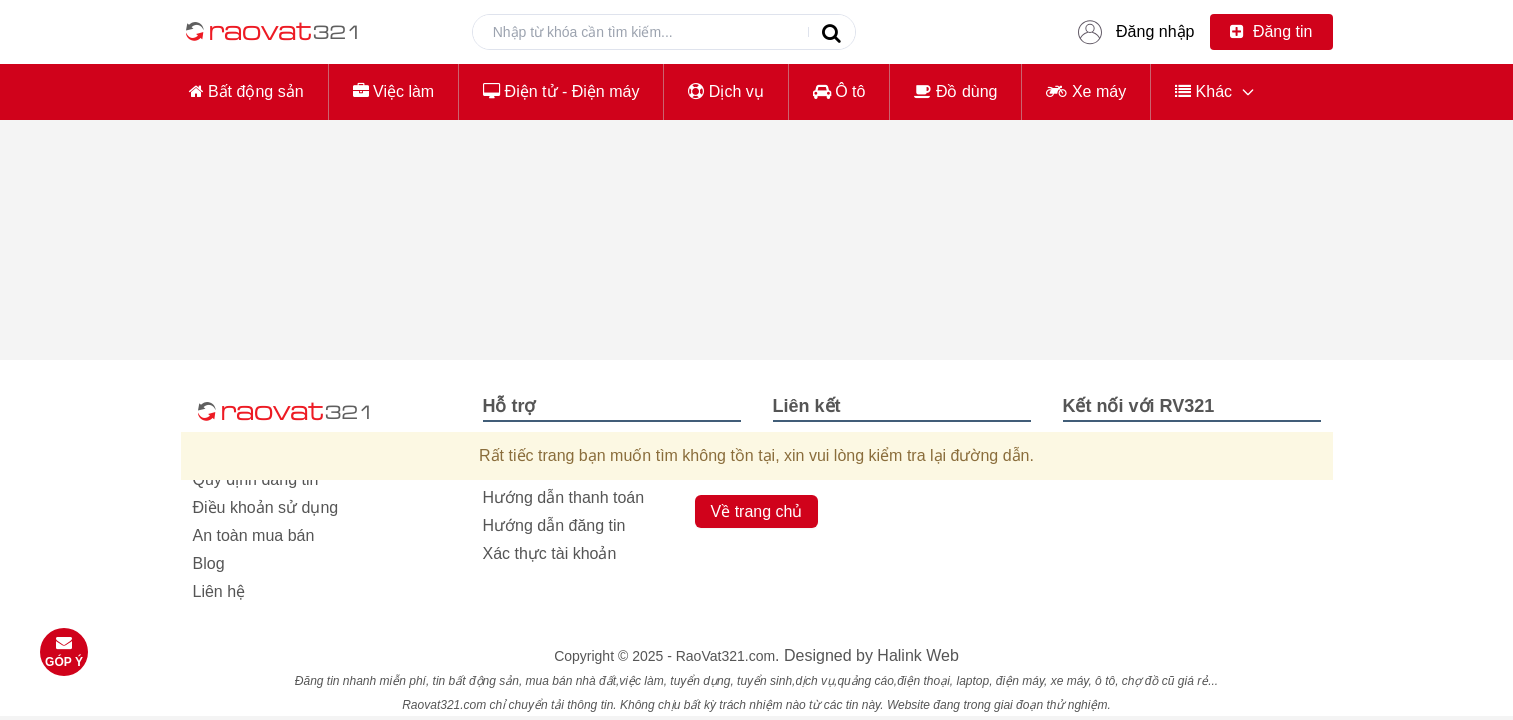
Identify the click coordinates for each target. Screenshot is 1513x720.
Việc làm (394, 91)
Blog (209, 563)
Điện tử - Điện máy (561, 91)
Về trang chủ (757, 511)
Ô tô (839, 91)
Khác (1203, 91)
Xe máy (1086, 91)
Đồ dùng (955, 91)
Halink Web (918, 655)
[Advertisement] (757, 276)
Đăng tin (1271, 31)
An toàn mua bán (254, 535)
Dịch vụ (725, 91)
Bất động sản (246, 91)
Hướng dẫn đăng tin (554, 525)
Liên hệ (219, 591)
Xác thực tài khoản (550, 553)
